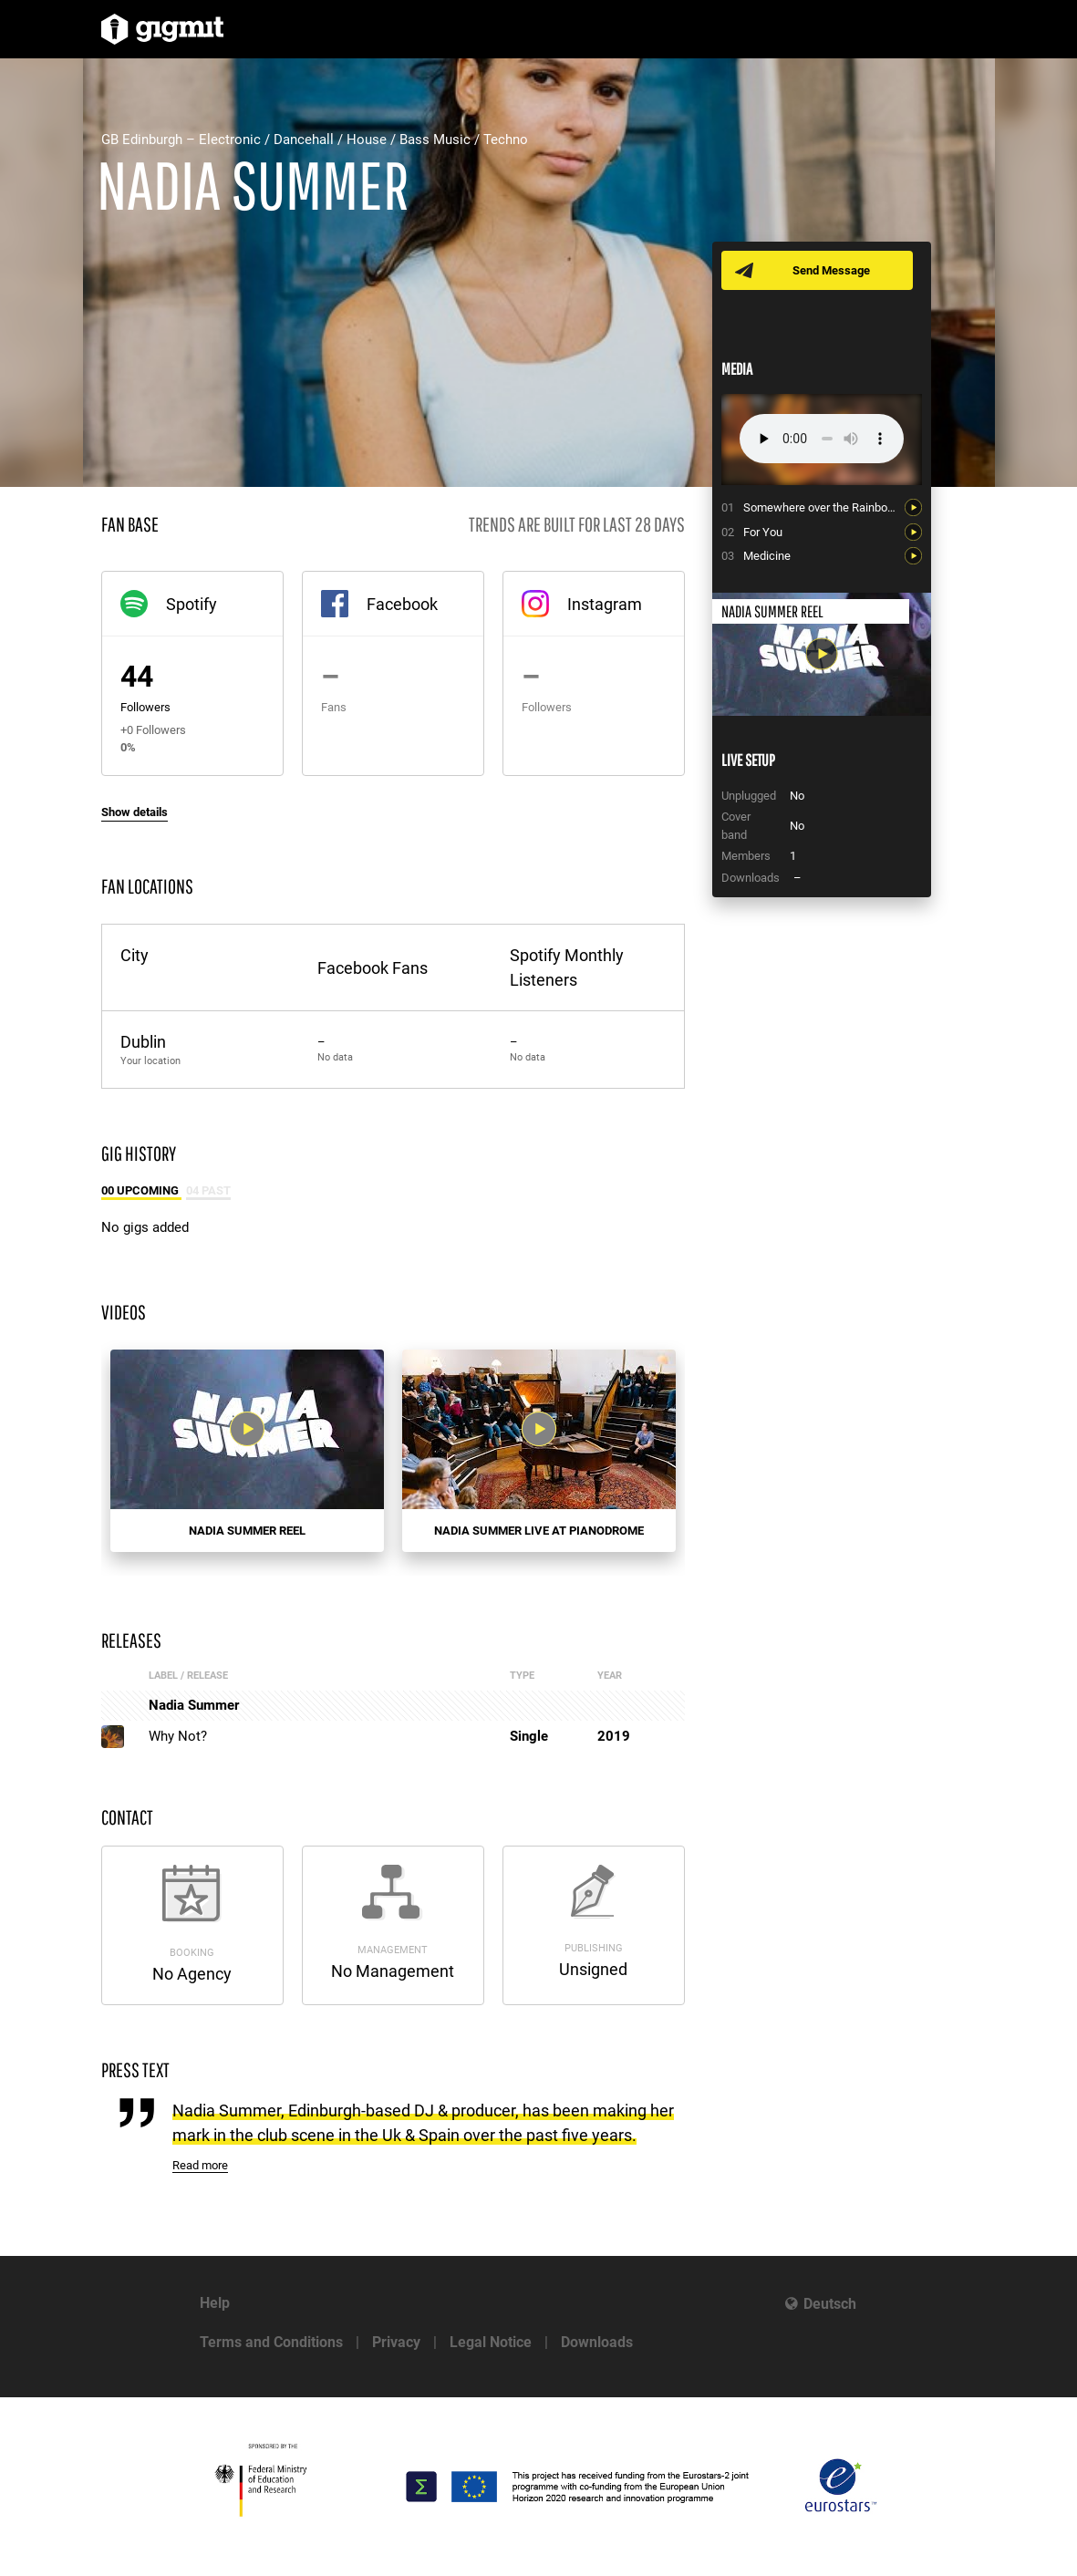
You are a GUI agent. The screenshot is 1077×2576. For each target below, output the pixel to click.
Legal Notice (491, 2342)
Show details (134, 812)
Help (215, 2303)
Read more (200, 2165)
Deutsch (829, 2303)
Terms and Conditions (271, 2342)
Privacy (396, 2342)
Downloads (597, 2342)
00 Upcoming (141, 1190)
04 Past (208, 1190)
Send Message (833, 270)
